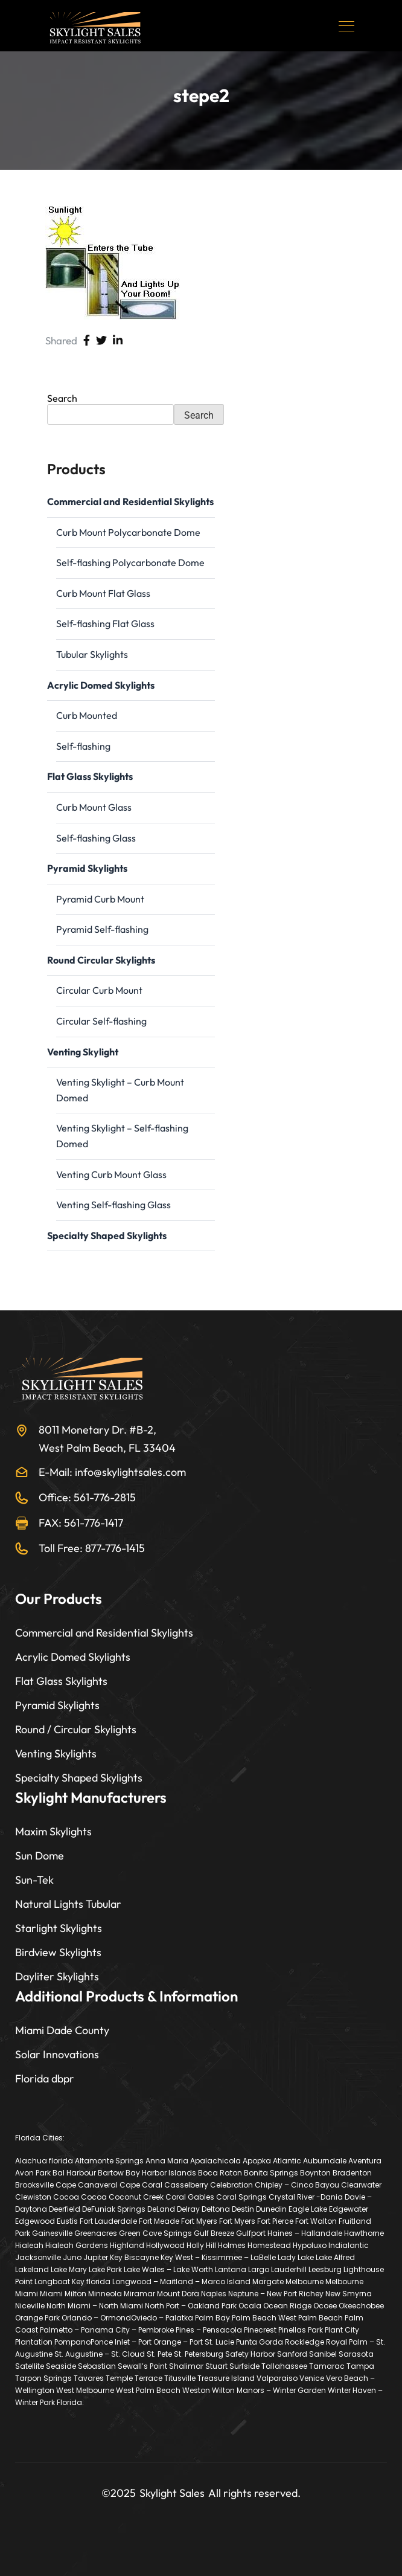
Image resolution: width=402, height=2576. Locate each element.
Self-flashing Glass (96, 838)
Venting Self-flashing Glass (113, 1205)
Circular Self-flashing (101, 1021)
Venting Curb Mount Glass (111, 1174)
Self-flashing (83, 746)
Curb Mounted (86, 715)
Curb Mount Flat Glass (103, 593)
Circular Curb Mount (99, 990)
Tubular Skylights (92, 654)
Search (62, 398)
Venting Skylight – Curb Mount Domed (120, 1090)
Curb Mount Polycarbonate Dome (128, 532)
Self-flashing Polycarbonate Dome (130, 562)
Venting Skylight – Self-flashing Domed (122, 1136)
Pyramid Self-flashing (102, 929)
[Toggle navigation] (348, 26)
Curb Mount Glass (94, 807)
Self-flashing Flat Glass (105, 623)
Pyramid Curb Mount (100, 899)
